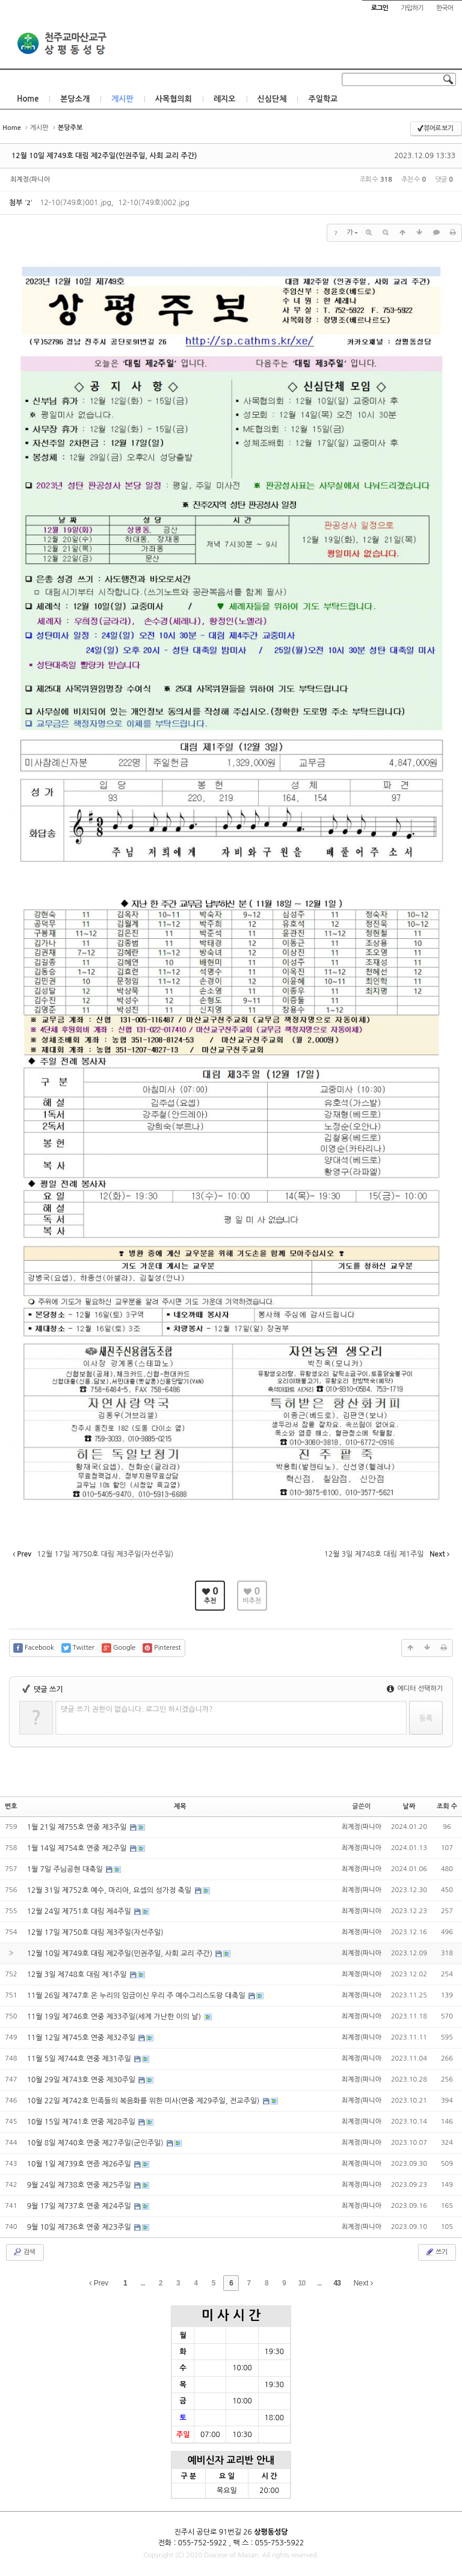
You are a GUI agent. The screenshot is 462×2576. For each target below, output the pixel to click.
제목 (180, 1806)
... (143, 2283)
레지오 (225, 99)
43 (337, 2283)
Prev (98, 2283)
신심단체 (272, 99)
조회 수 (447, 1806)
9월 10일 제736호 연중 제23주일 (80, 2227)
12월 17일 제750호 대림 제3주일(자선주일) (95, 1932)
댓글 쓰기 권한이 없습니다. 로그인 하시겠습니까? (137, 1709)
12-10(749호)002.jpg (153, 202)
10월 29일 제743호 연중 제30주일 (82, 2079)
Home (27, 99)
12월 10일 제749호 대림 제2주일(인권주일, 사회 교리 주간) (104, 155)
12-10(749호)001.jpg (75, 202)
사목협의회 (173, 99)
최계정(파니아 (30, 179)
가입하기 (412, 8)
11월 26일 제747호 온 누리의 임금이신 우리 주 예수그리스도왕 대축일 (137, 1995)
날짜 (409, 1806)
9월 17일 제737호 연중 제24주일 (80, 2206)
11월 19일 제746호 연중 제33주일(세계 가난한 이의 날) (115, 2016)
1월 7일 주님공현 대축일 (66, 1869)
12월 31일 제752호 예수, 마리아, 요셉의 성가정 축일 (110, 1890)
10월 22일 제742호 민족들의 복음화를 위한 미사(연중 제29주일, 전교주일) (144, 2100)
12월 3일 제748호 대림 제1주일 (78, 1974)
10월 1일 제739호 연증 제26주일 (80, 2164)
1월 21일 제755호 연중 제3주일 (78, 1827)
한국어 (444, 8)
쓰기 (436, 2252)
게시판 (122, 99)
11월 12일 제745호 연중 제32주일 (82, 2037)
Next (363, 2283)
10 (301, 2283)
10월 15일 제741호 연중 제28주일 (82, 2122)
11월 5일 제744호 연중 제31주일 (80, 2058)
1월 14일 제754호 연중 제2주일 (78, 1848)
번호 (11, 1806)
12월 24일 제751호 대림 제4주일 (80, 1911)
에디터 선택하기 (415, 1688)
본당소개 (75, 99)
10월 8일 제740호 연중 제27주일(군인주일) (96, 2143)
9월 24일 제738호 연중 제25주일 (80, 2185)
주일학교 (322, 99)
